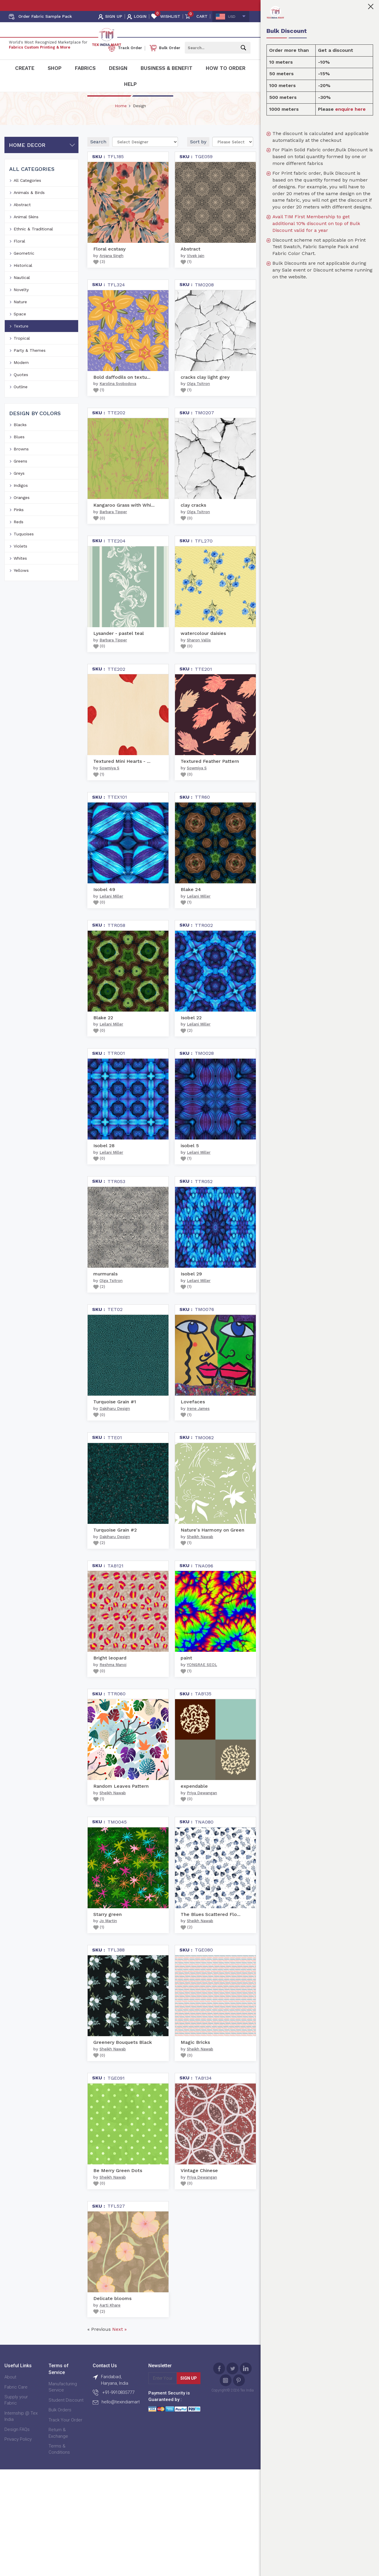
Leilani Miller (111, 909)
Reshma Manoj (112, 1678)
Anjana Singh (111, 269)
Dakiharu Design (114, 1421)
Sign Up (188, 2391)
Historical (23, 278)
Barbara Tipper (113, 525)
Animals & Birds (29, 205)
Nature (20, 314)
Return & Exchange (58, 2446)
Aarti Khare (110, 2318)
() (99, 275)
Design (118, 68)
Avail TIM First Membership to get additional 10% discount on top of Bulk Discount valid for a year (316, 223)
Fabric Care (16, 2400)
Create (24, 68)
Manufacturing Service (63, 2400)
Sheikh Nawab (200, 1550)
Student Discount (66, 2413)
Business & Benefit (166, 68)
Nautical (22, 290)
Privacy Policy (18, 2452)
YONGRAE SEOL (202, 1678)
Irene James (198, 1421)
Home (121, 118)
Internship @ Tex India (21, 2429)
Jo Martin (108, 1934)
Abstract (22, 217)
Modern (21, 375)
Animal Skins (26, 229)
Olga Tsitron (198, 397)
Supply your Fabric (16, 2413)
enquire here (350, 109)
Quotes (21, 387)
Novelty (21, 302)
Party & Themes (30, 363)
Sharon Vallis (199, 653)
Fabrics (85, 68)
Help (130, 84)
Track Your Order (65, 2433)
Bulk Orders (60, 2423)
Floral (19, 254)
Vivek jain (195, 269)
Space (20, 327)
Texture (21, 339)
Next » (119, 2342)
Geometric (24, 266)
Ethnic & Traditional (33, 242)
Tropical (22, 351)
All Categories (27, 193)
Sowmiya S (109, 781)
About (10, 2390)
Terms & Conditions (59, 2462)
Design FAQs (17, 2442)
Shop (55, 68)
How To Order (225, 68)
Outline (21, 399)
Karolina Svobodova (117, 397)
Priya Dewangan (202, 1806)
